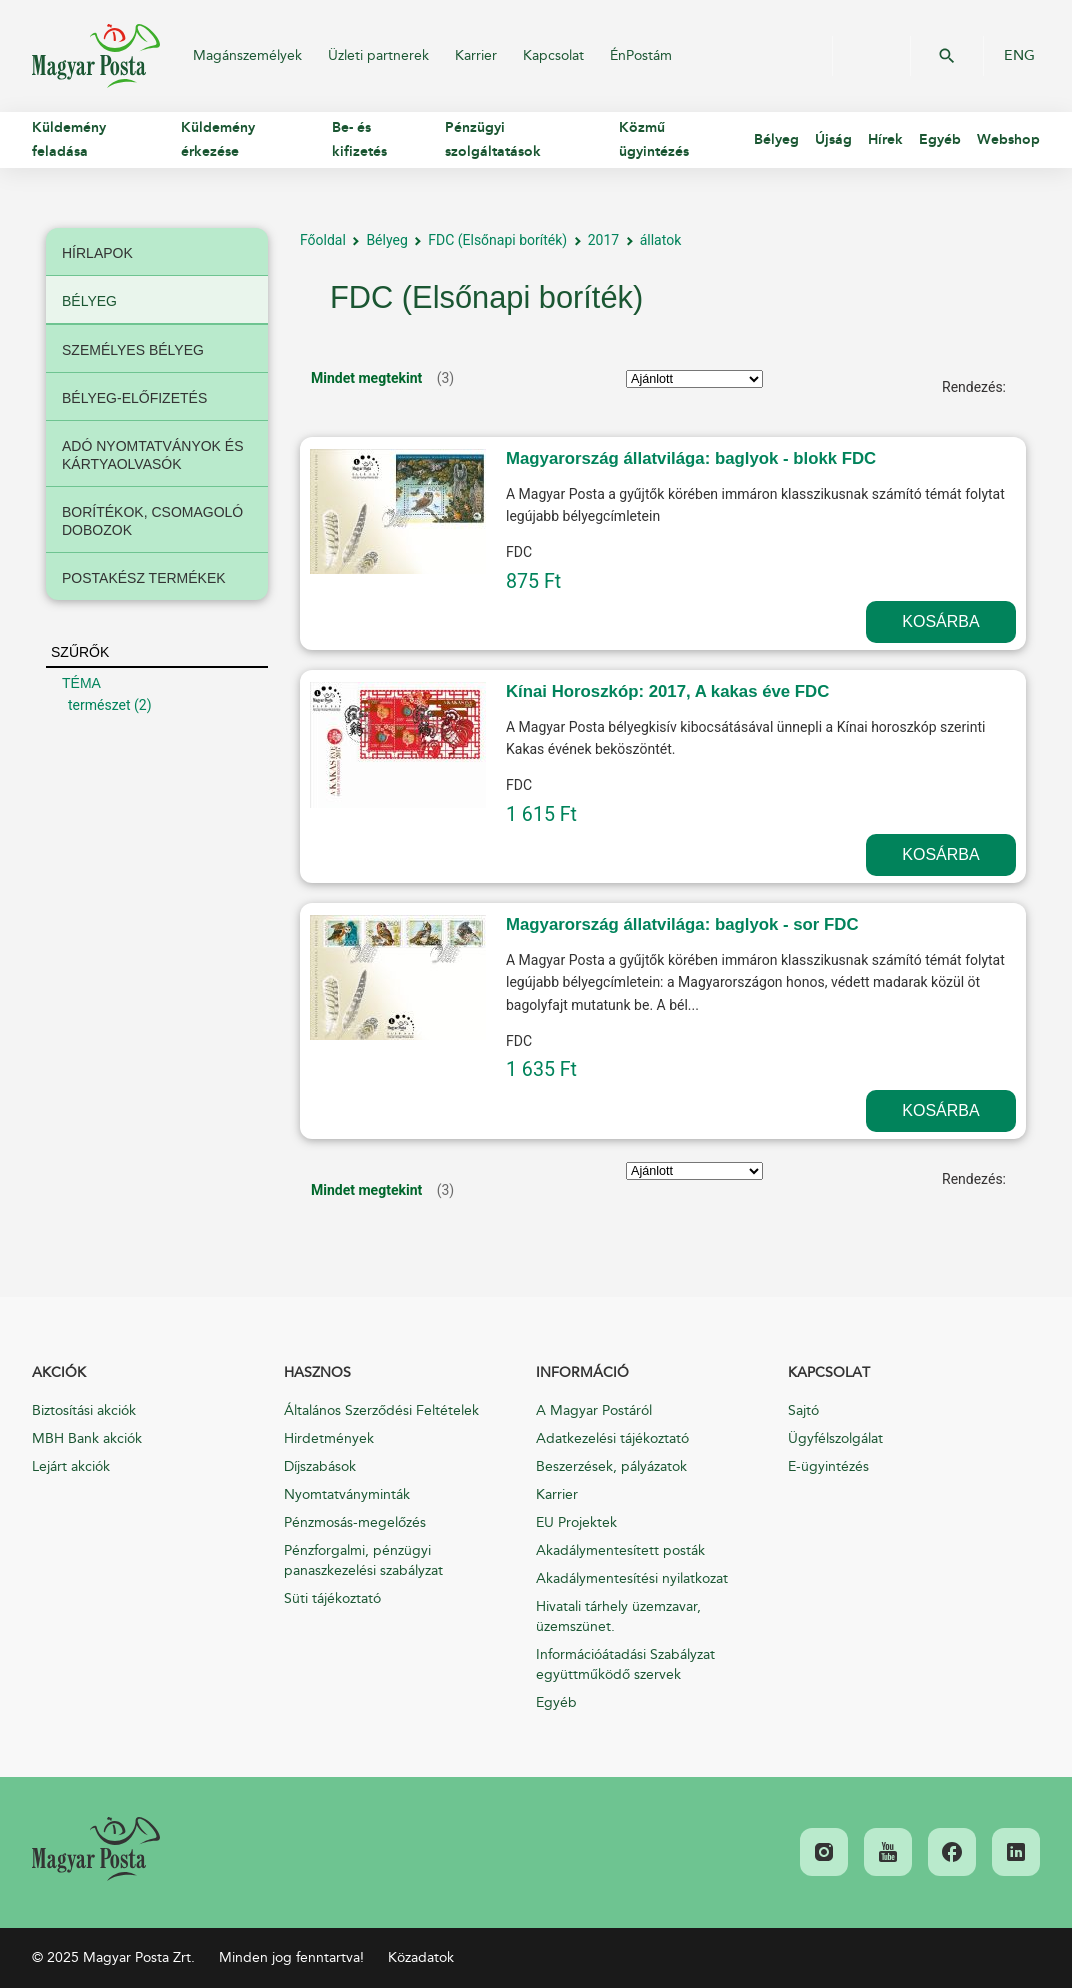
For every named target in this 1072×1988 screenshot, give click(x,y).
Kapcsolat (553, 55)
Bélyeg (386, 240)
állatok (661, 240)
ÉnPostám (641, 55)
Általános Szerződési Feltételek (381, 1410)
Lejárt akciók (71, 1466)
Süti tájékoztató (332, 1598)
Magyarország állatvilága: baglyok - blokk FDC (691, 458)
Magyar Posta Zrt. (96, 56)
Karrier (476, 55)
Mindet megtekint (366, 378)
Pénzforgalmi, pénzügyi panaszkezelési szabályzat (363, 1560)
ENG (1019, 56)
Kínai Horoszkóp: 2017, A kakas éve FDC (667, 691)
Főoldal (323, 240)
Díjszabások (320, 1466)
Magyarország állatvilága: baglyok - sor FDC (682, 924)
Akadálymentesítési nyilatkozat (632, 1578)
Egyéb (556, 1702)
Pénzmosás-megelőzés (355, 1522)
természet (99, 705)
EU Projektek (576, 1522)
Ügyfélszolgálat (835, 1438)
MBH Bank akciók (87, 1438)
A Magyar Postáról (594, 1410)
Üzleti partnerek (378, 55)
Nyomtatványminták (347, 1494)
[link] (96, 1849)
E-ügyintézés (828, 1466)
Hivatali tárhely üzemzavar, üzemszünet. (618, 1616)
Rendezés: (974, 387)
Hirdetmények (329, 1438)
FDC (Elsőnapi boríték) (497, 240)
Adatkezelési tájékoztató (612, 1438)
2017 (603, 240)
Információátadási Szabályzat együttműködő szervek (625, 1664)
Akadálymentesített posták (620, 1550)
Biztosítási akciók (84, 1410)
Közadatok (421, 1957)
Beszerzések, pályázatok (611, 1466)
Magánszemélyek (247, 55)
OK (947, 56)
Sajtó (803, 1410)
